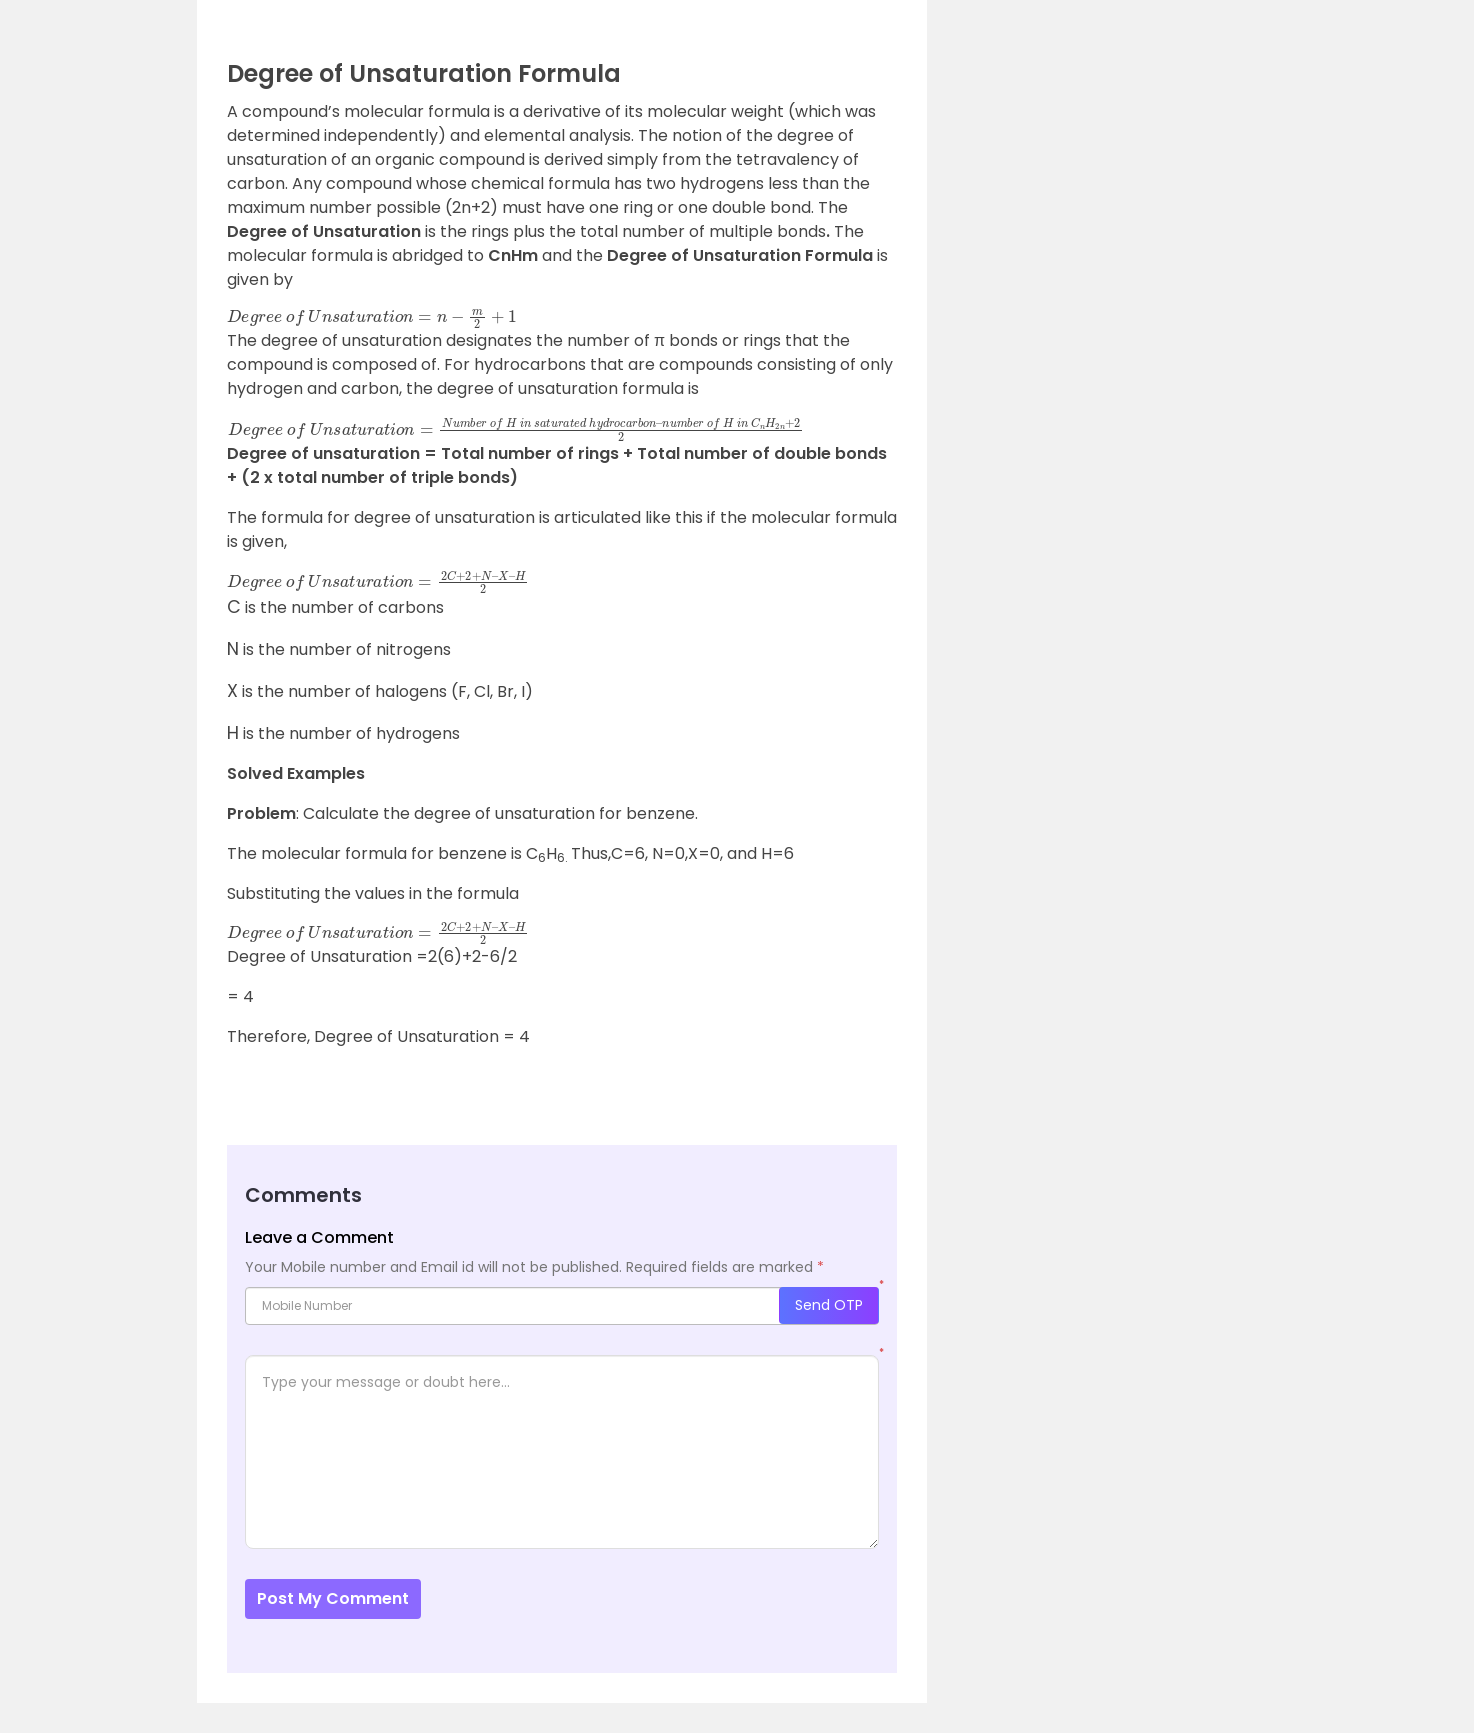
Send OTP (829, 1305)
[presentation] (234, 607)
